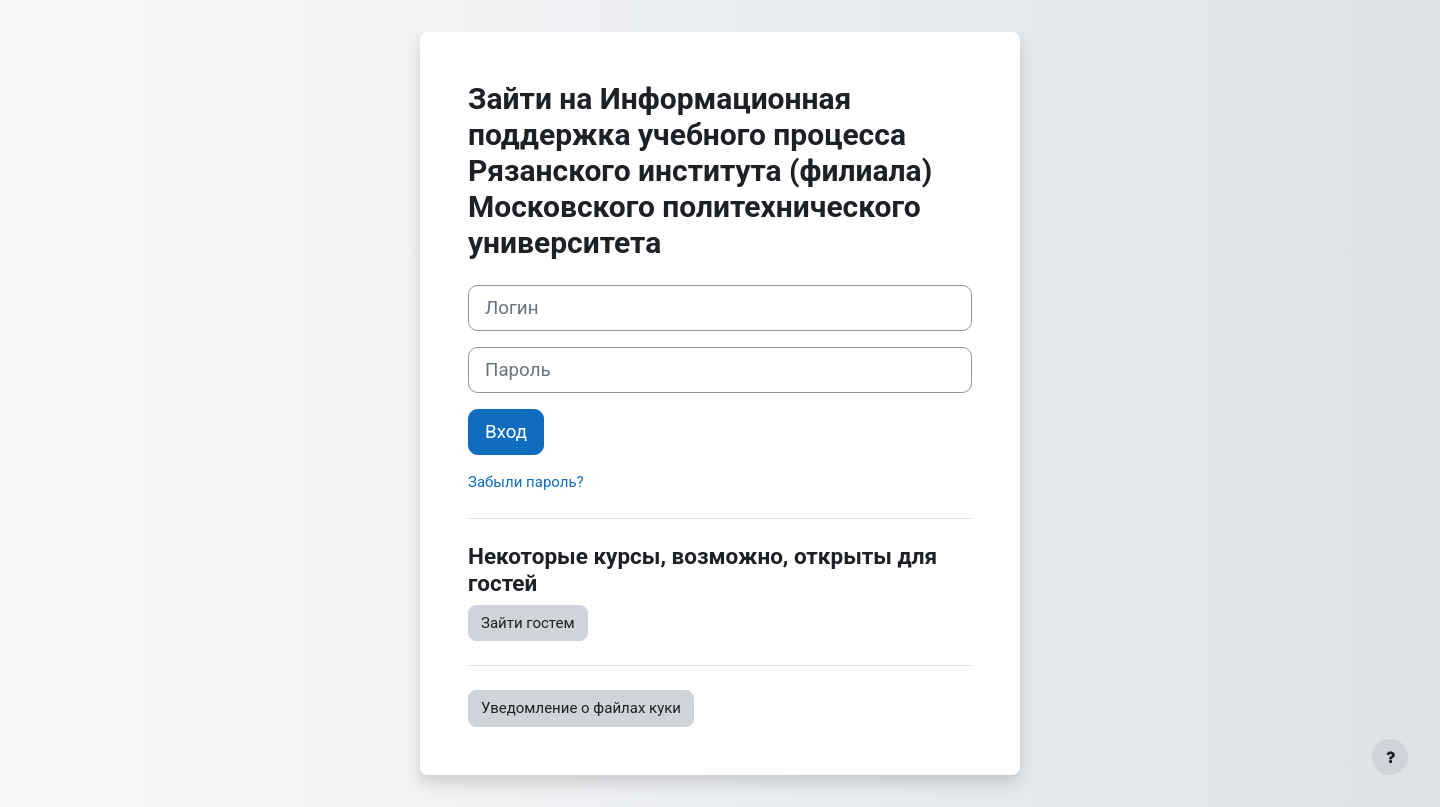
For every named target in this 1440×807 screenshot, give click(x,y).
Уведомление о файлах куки (581, 708)
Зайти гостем (528, 623)
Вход (506, 432)
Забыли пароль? (526, 482)
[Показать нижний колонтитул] (1390, 757)
